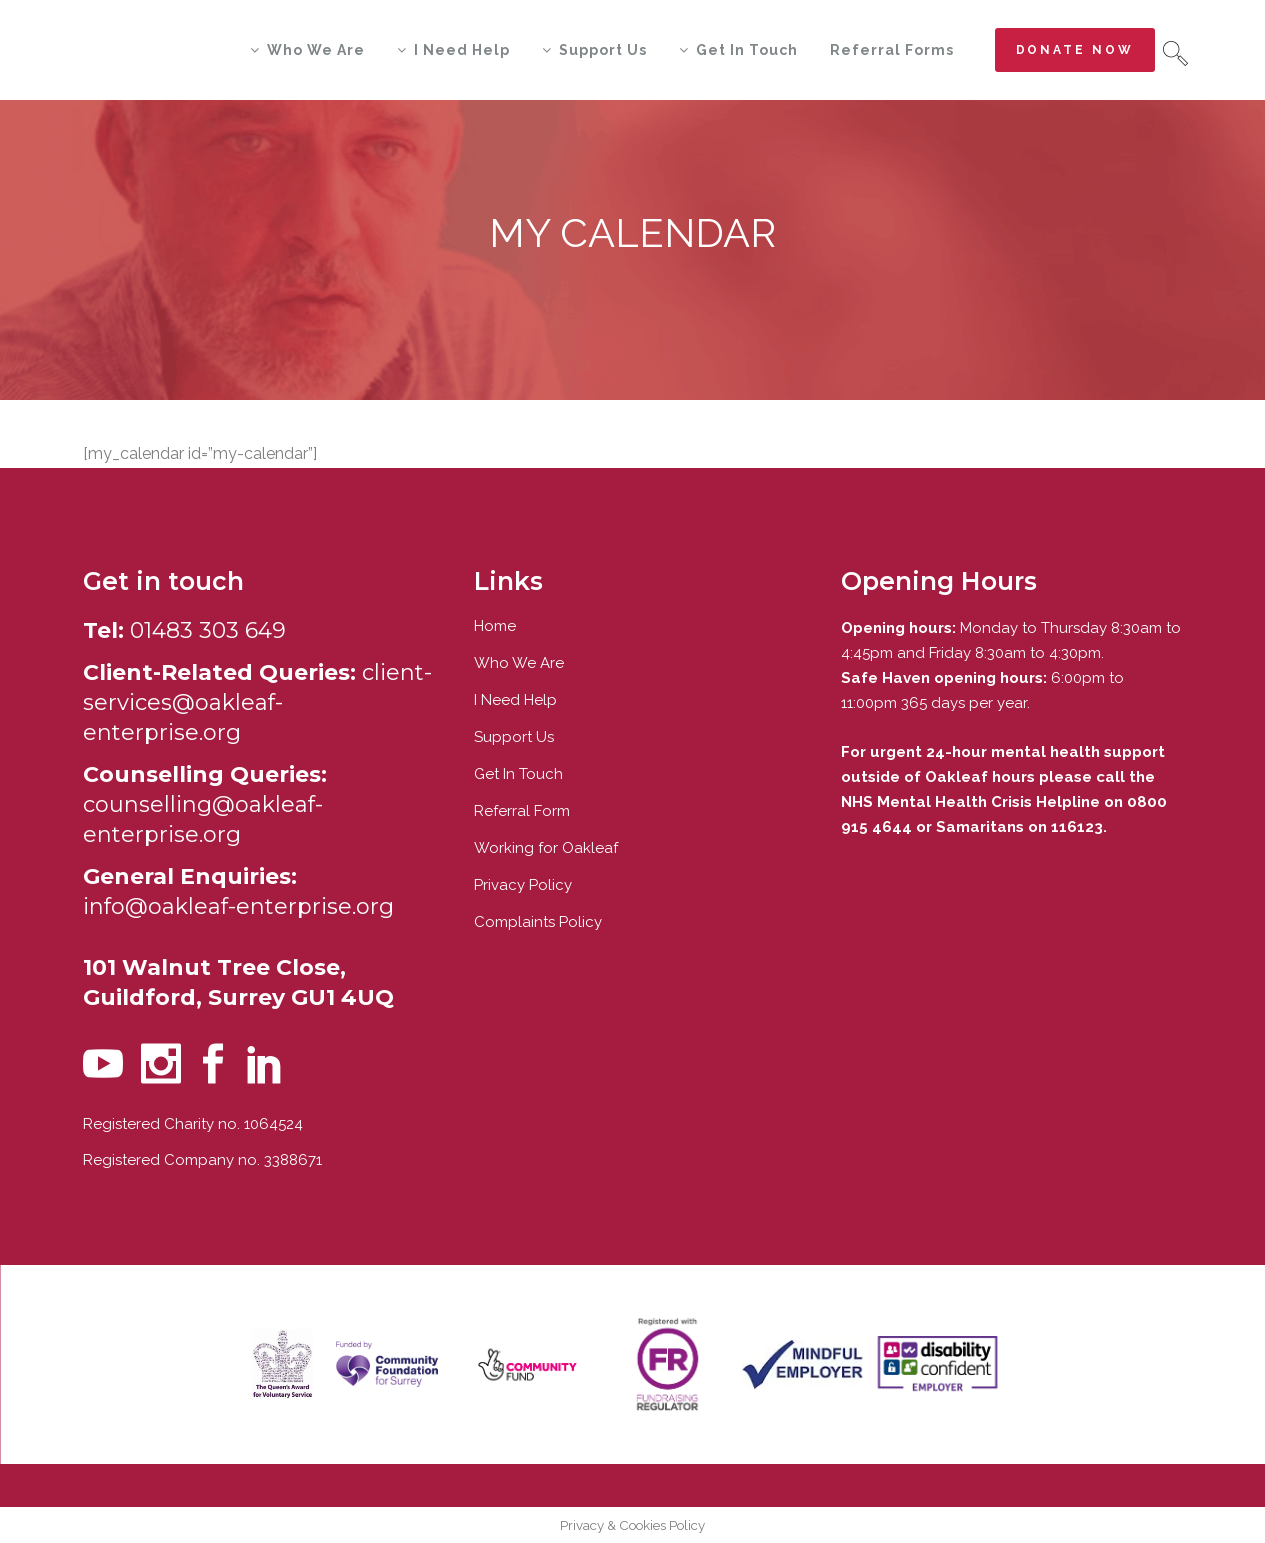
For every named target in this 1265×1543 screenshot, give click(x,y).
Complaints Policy (538, 922)
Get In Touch (518, 774)
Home (495, 626)
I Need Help (515, 700)
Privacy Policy (523, 885)
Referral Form (522, 811)
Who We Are (519, 663)
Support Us (514, 737)
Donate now (1075, 50)
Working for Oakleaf (546, 848)
